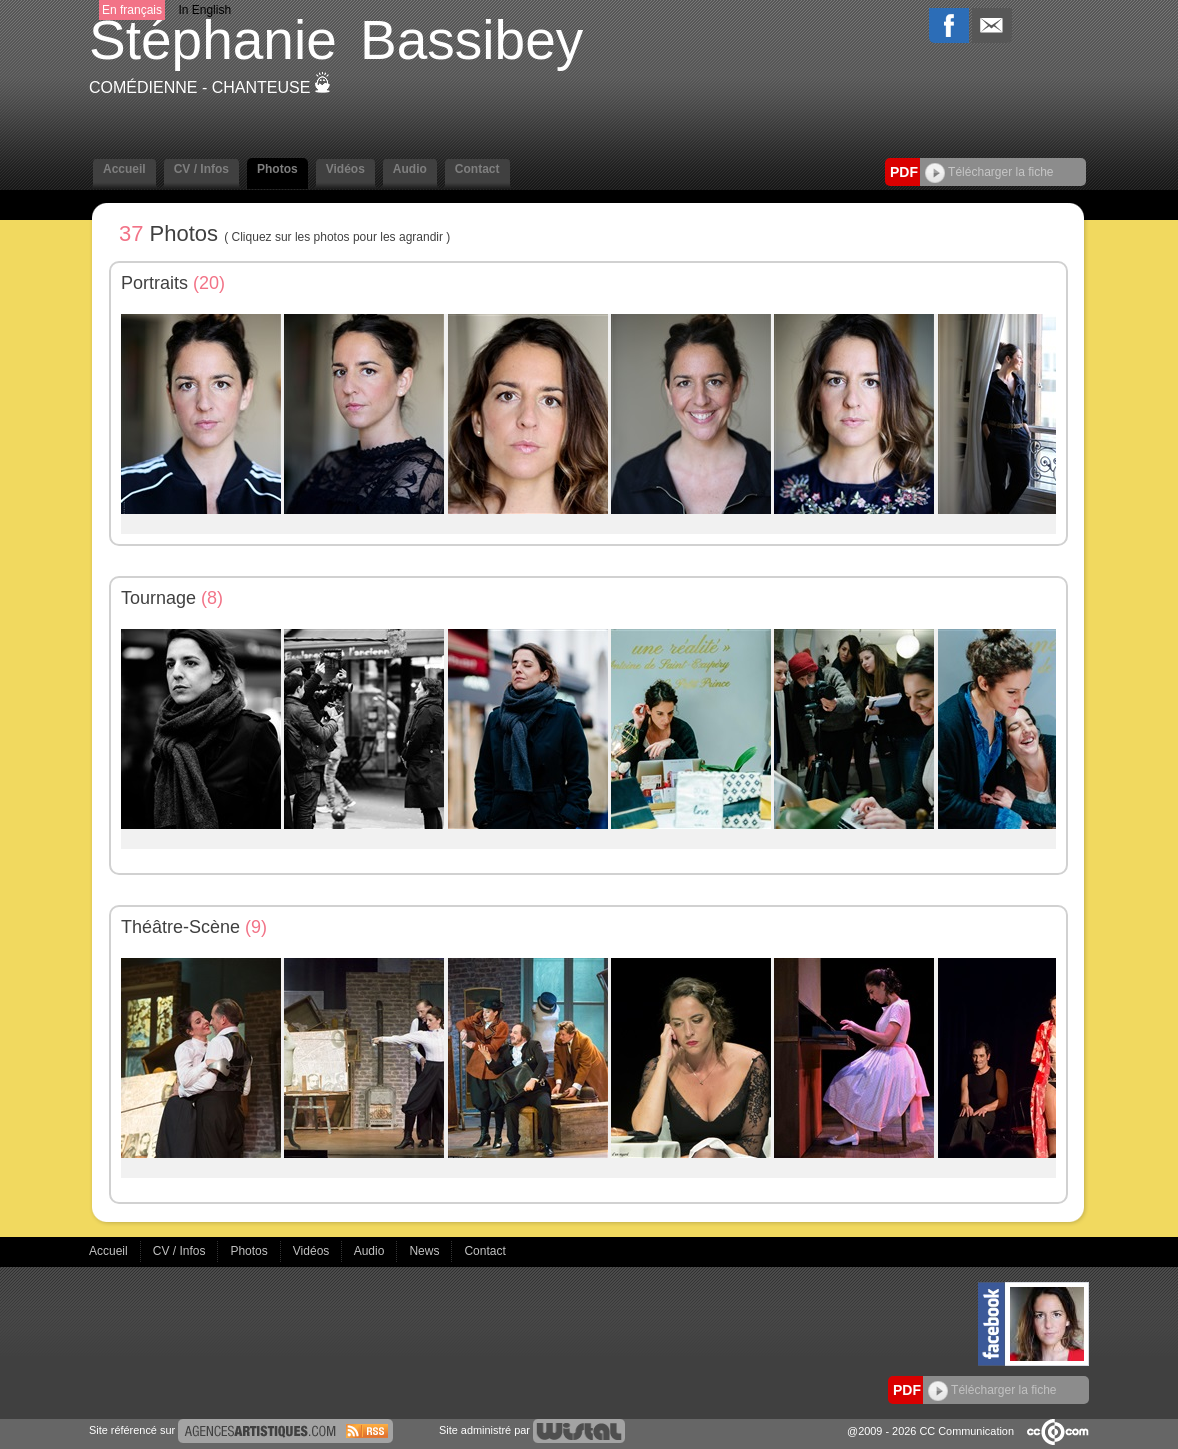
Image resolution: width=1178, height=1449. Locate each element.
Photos (277, 169)
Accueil (124, 169)
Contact (477, 169)
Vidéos (345, 169)
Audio (410, 169)
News (425, 1251)
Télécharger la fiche (989, 172)
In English (204, 10)
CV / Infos (201, 169)
